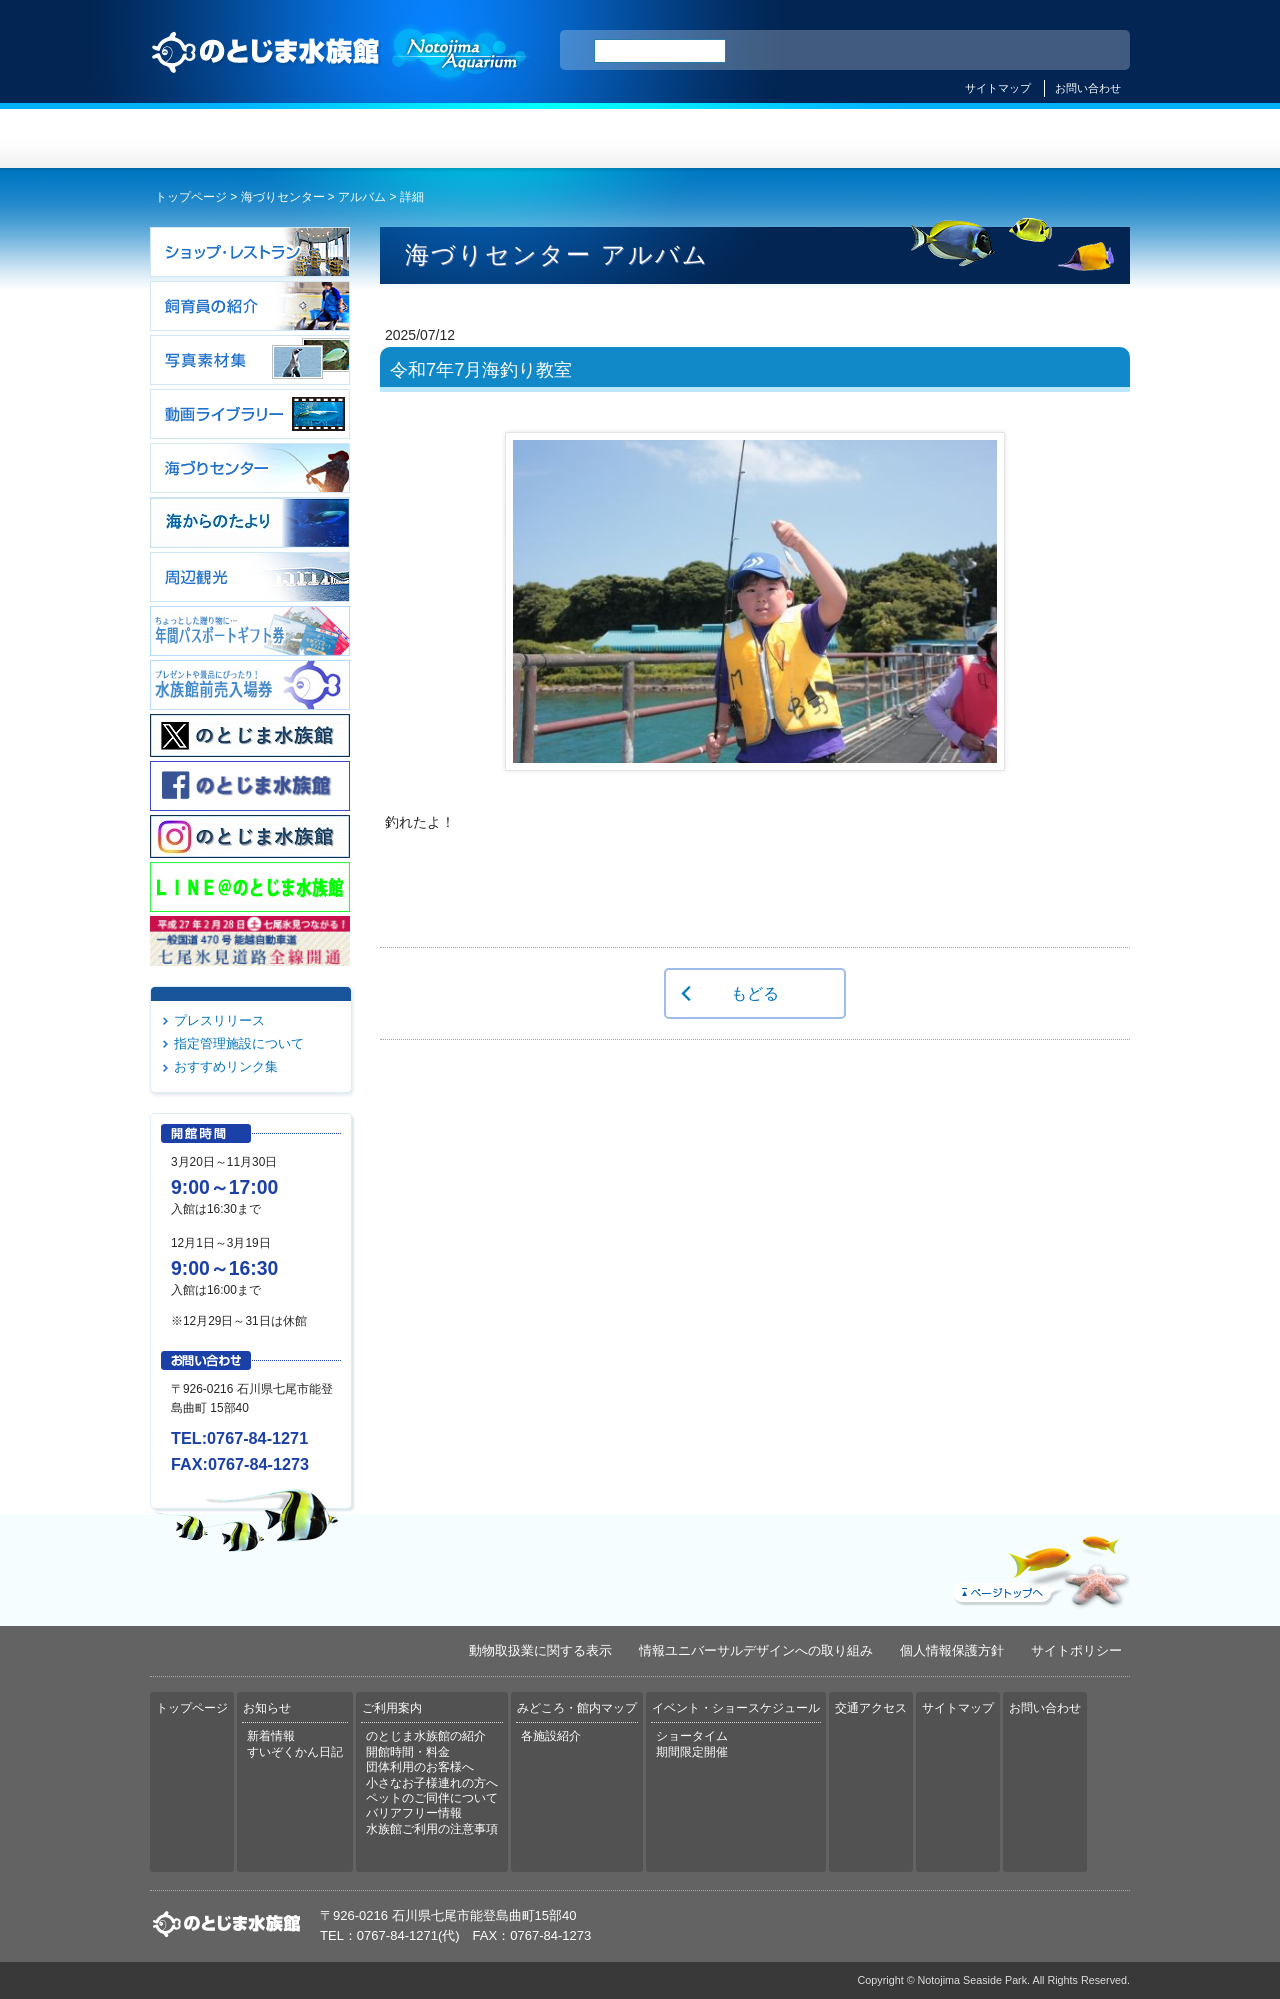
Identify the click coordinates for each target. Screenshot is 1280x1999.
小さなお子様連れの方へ (432, 1783)
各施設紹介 (551, 1736)
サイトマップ (998, 88)
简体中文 (993, 51)
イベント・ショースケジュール (884, 138)
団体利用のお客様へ (420, 1767)
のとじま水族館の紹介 (426, 1736)
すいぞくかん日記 (295, 1752)
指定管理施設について (239, 1043)
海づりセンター (283, 197)
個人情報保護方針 (952, 1650)
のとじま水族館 (340, 71)
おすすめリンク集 (226, 1066)
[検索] (660, 51)
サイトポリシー (1076, 1650)
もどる (755, 993)
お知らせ (395, 138)
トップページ (232, 138)
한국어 (1092, 51)
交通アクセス (1048, 138)
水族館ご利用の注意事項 (432, 1829)
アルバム (362, 197)
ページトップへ (1039, 1567)
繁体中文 (1045, 51)
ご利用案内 (558, 138)
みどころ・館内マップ (721, 138)
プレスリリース (219, 1020)
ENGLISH (940, 51)
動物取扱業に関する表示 (540, 1650)
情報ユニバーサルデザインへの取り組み (756, 1650)
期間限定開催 (692, 1752)
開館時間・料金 (408, 1752)
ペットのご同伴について (432, 1798)
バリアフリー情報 (414, 1813)
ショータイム (692, 1736)
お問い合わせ (1088, 88)
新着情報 (271, 1736)
